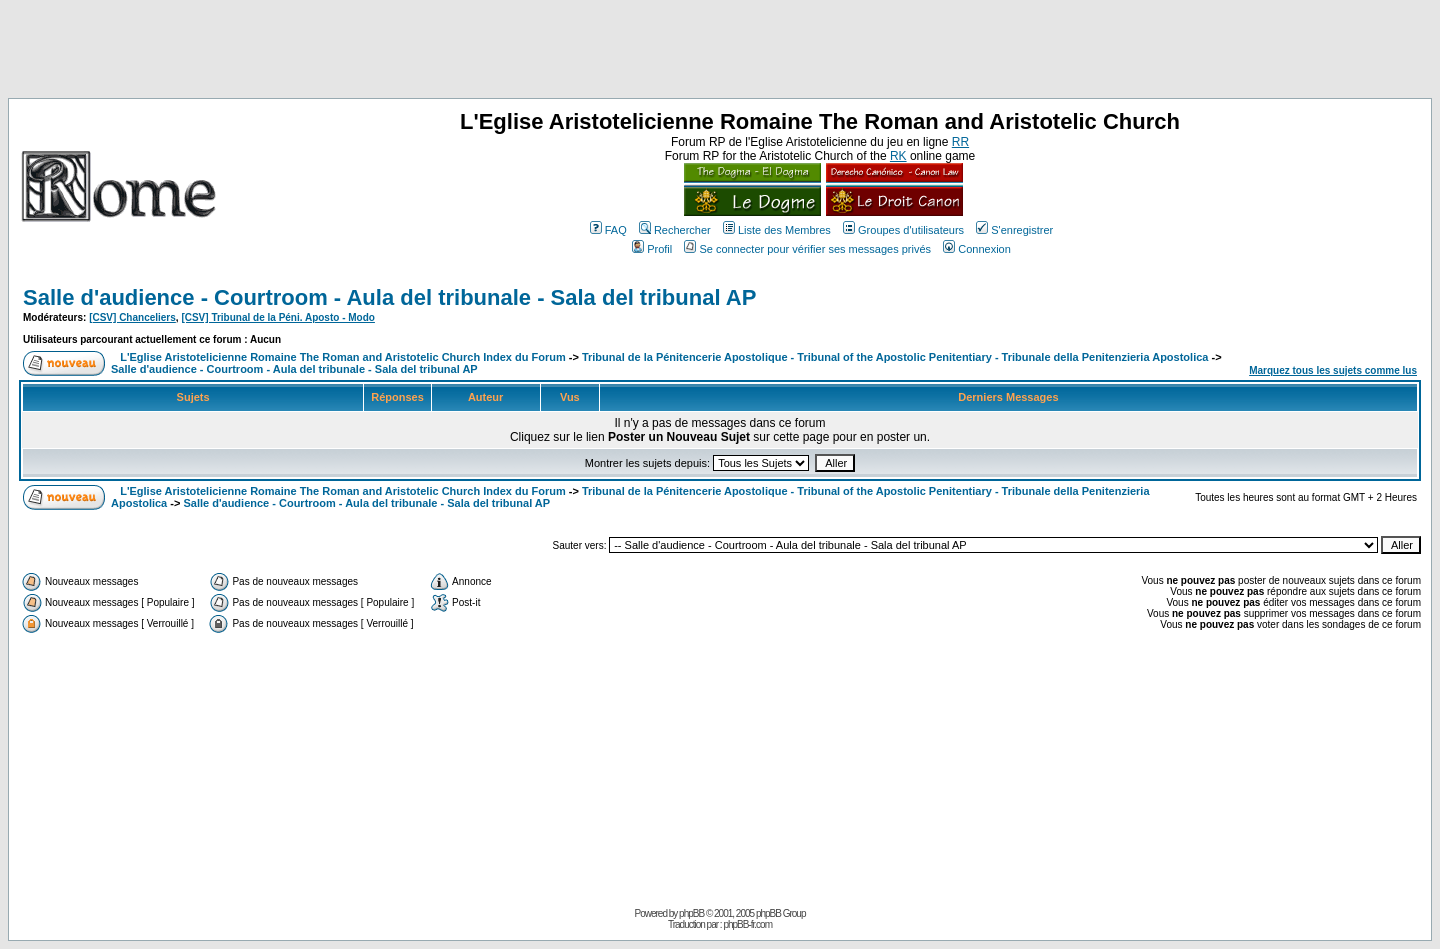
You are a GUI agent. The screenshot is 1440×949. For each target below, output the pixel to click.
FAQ (608, 230)
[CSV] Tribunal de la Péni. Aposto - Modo (278, 317)
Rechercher (675, 230)
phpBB (691, 913)
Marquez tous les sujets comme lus (1333, 370)
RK (898, 156)
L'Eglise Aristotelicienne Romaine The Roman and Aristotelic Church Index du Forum (343, 357)
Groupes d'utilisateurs (903, 230)
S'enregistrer (1014, 230)
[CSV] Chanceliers (132, 317)
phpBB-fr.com (747, 924)
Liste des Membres (777, 230)
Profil (652, 249)
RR (960, 142)
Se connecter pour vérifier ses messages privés (807, 249)
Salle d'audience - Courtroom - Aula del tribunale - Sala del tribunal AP (389, 297)
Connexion (977, 249)
